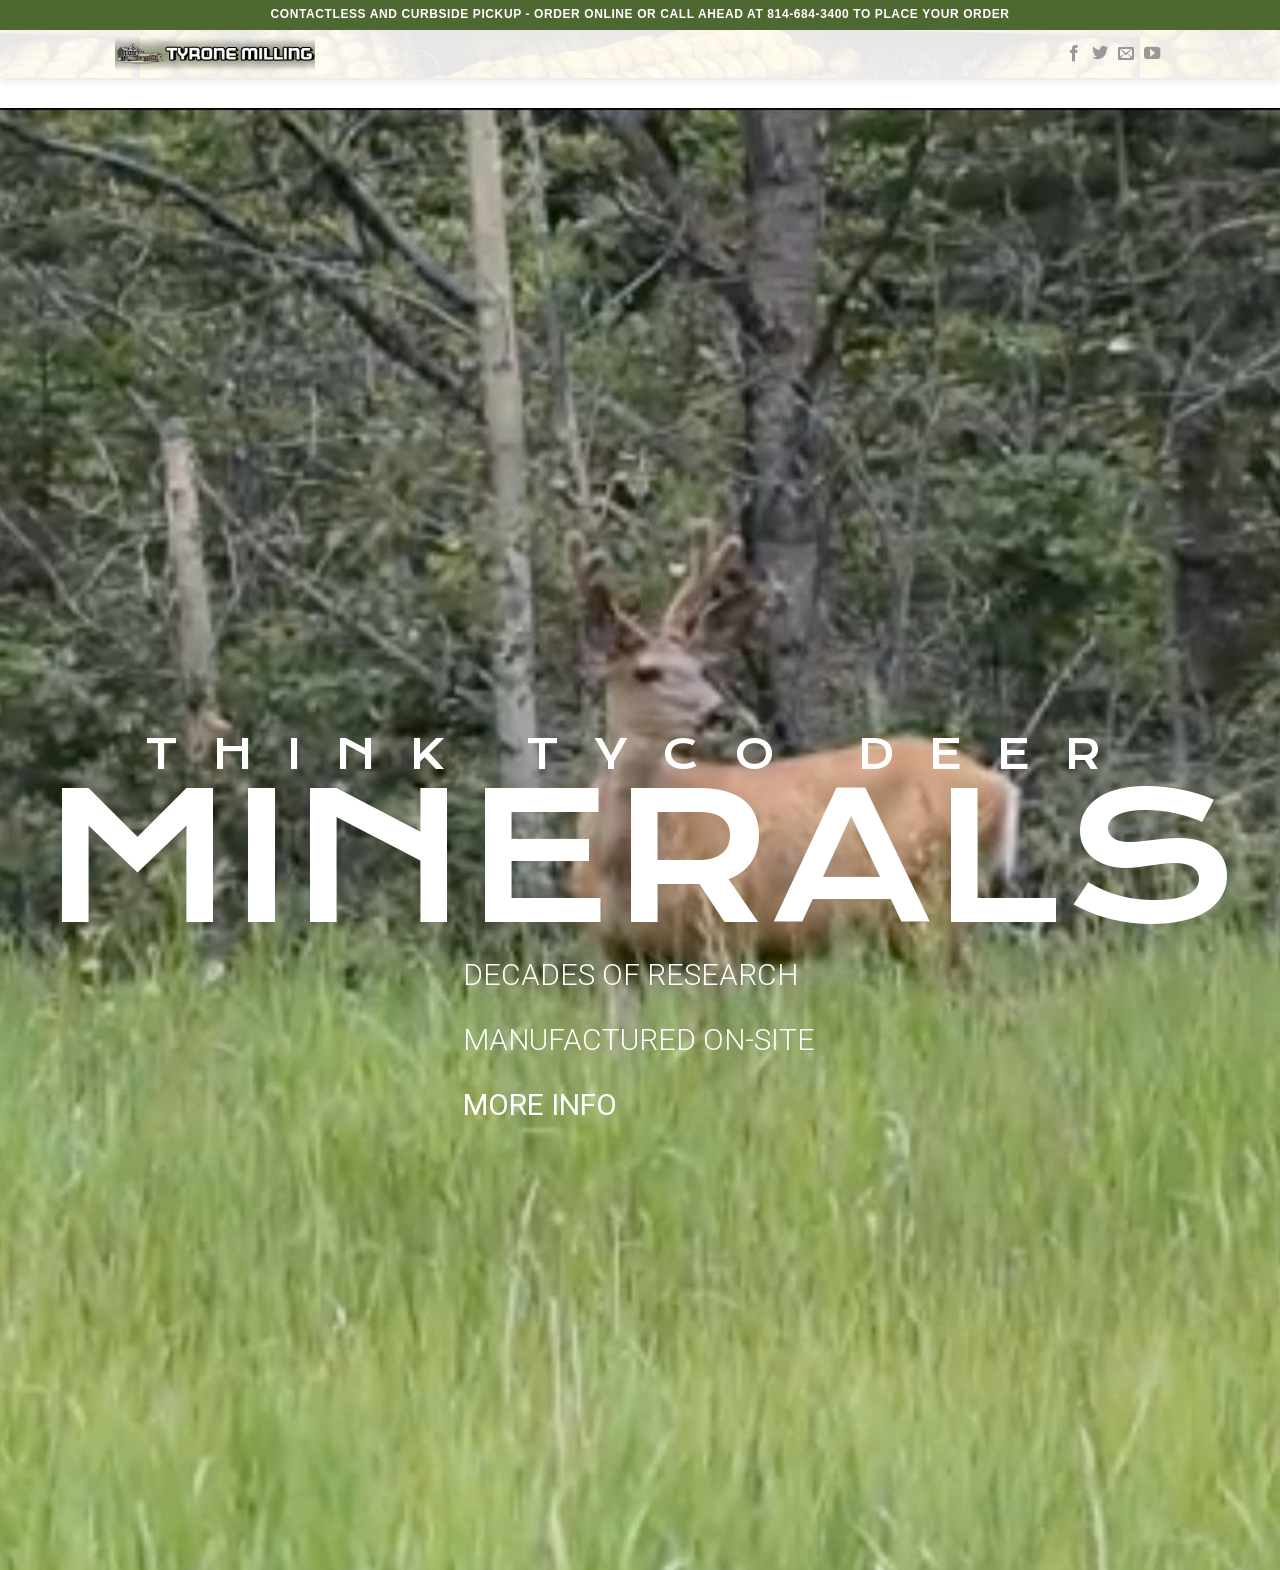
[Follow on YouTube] (1152, 54)
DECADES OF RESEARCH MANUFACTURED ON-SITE (639, 1039)
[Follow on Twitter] (1100, 54)
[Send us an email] (1126, 54)
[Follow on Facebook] (1074, 54)
